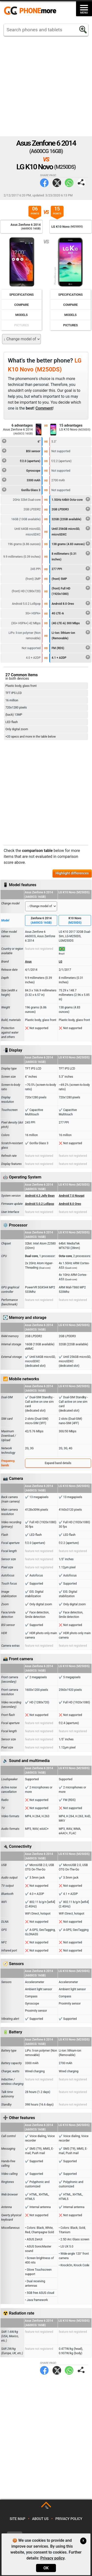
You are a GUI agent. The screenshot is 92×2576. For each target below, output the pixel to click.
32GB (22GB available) (71, 518)
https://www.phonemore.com (31, 11)
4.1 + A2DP (71, 657)
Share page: (81, 182)
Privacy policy (68, 2519)
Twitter (57, 182)
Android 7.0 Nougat (71, 1195)
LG (60, 961)
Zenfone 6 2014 (41, 920)
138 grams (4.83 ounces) (71, 543)
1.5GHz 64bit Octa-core (71, 499)
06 (34, 211)
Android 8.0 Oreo (71, 603)
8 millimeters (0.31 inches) (71, 556)
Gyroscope (21, 469)
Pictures (21, 325)
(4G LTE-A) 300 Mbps (71, 622)
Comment (44, 408)
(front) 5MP (71, 578)
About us (40, 2519)
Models (21, 315)
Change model (10, 903)
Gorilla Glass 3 (21, 489)
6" (21, 440)
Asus (28, 961)
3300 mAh (21, 479)
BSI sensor (21, 450)
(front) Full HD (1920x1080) (71, 590)
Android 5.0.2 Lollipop (39, 1204)
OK (46, 2568)
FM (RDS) (71, 647)
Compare (21, 305)
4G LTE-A (71, 612)
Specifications (21, 294)
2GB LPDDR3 (71, 508)
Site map (17, 2519)
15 (57, 211)
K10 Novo (75, 920)
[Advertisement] (46, 86)
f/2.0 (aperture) (21, 460)
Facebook (44, 182)
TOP (46, 2507)
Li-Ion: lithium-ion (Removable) (71, 635)
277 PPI (71, 568)
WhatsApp (69, 182)
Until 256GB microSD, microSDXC (71, 531)
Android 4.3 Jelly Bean (40, 1195)
